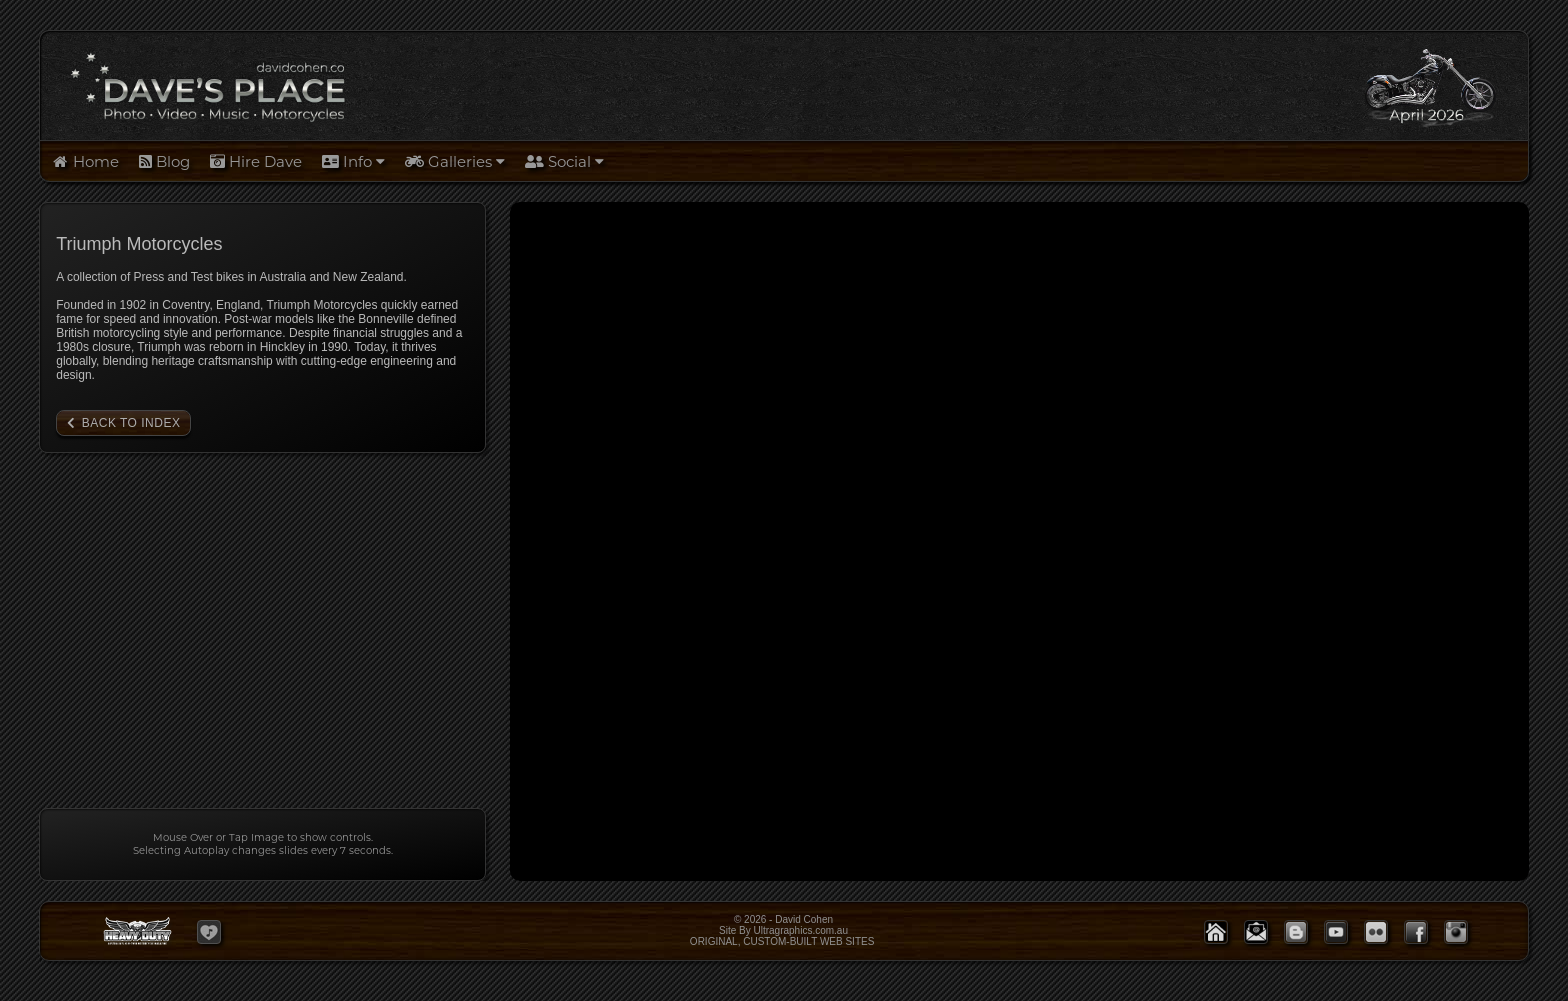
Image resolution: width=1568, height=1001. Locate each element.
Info (353, 161)
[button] (209, 932)
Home (84, 161)
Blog (164, 161)
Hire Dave (256, 161)
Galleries (455, 161)
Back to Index (131, 423)
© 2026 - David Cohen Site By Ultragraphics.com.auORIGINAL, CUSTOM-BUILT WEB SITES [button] (783, 930)
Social (564, 161)
